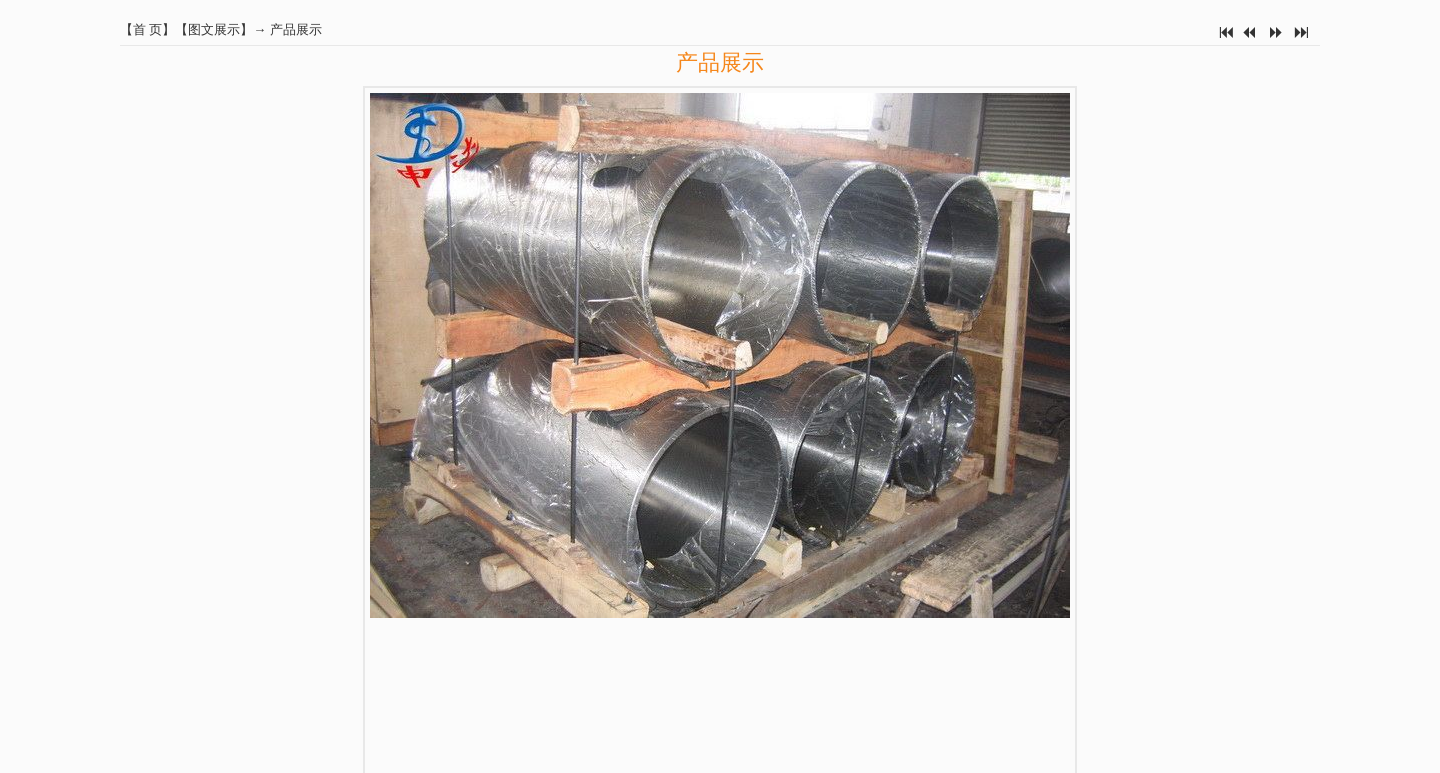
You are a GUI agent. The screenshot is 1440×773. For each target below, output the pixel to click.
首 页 (147, 29)
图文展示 (214, 29)
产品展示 (296, 29)
